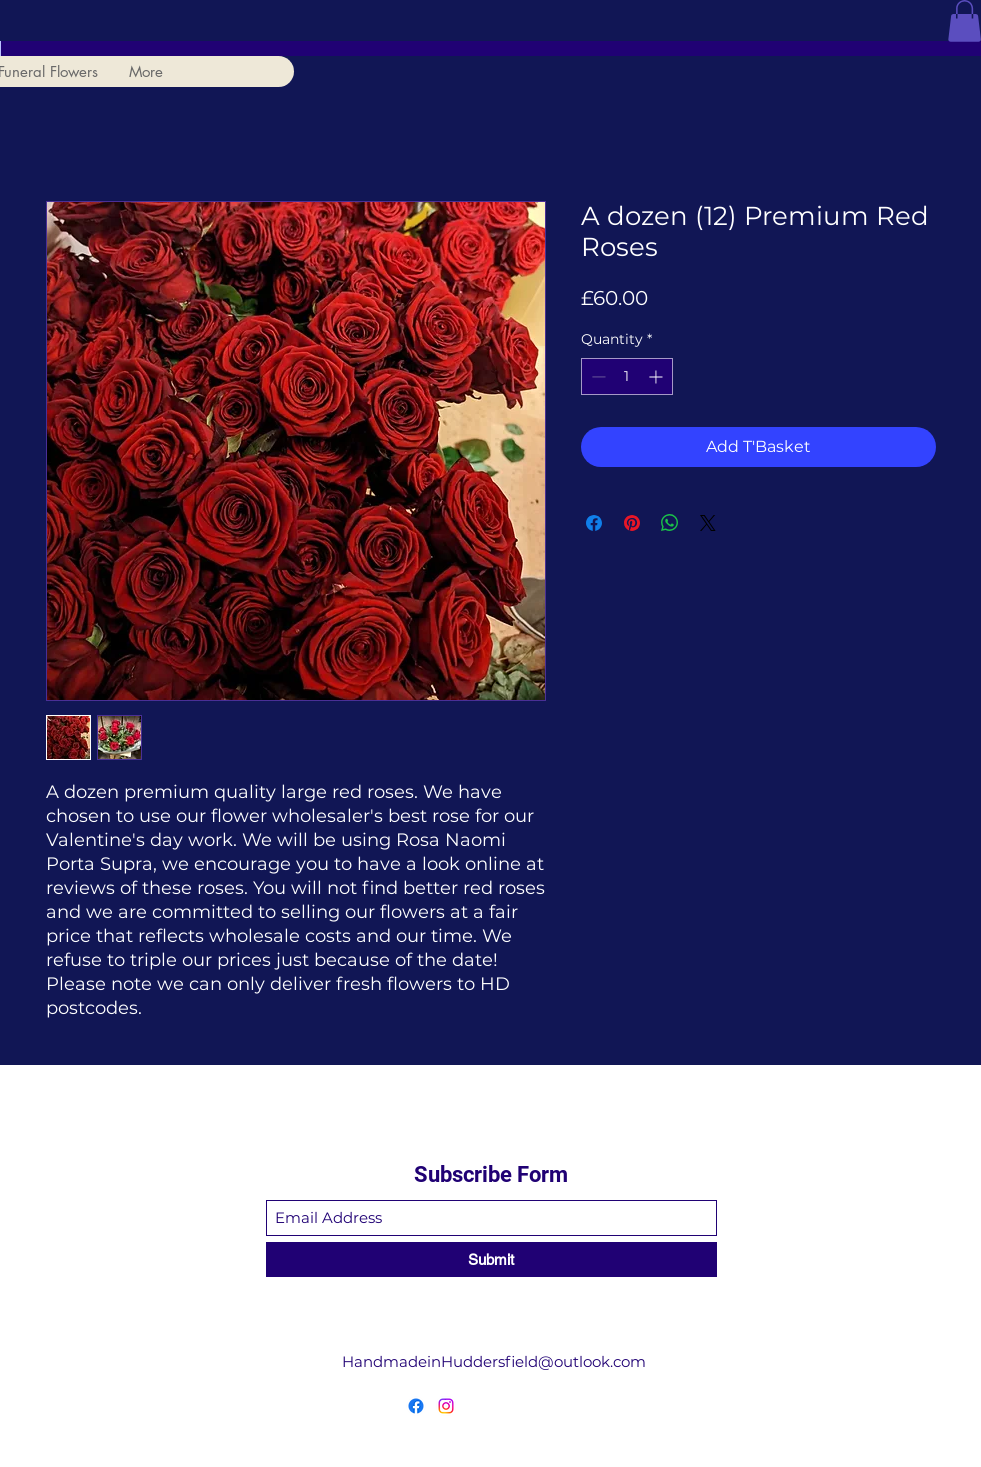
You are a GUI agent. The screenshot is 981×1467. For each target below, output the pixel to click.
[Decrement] (596, 376)
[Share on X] (708, 523)
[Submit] (491, 1259)
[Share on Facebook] (594, 523)
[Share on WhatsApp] (670, 523)
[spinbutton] (627, 376)
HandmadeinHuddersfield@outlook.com (494, 1361)
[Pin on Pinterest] (632, 523)
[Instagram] (446, 1406)
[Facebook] (416, 1406)
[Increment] (657, 376)
